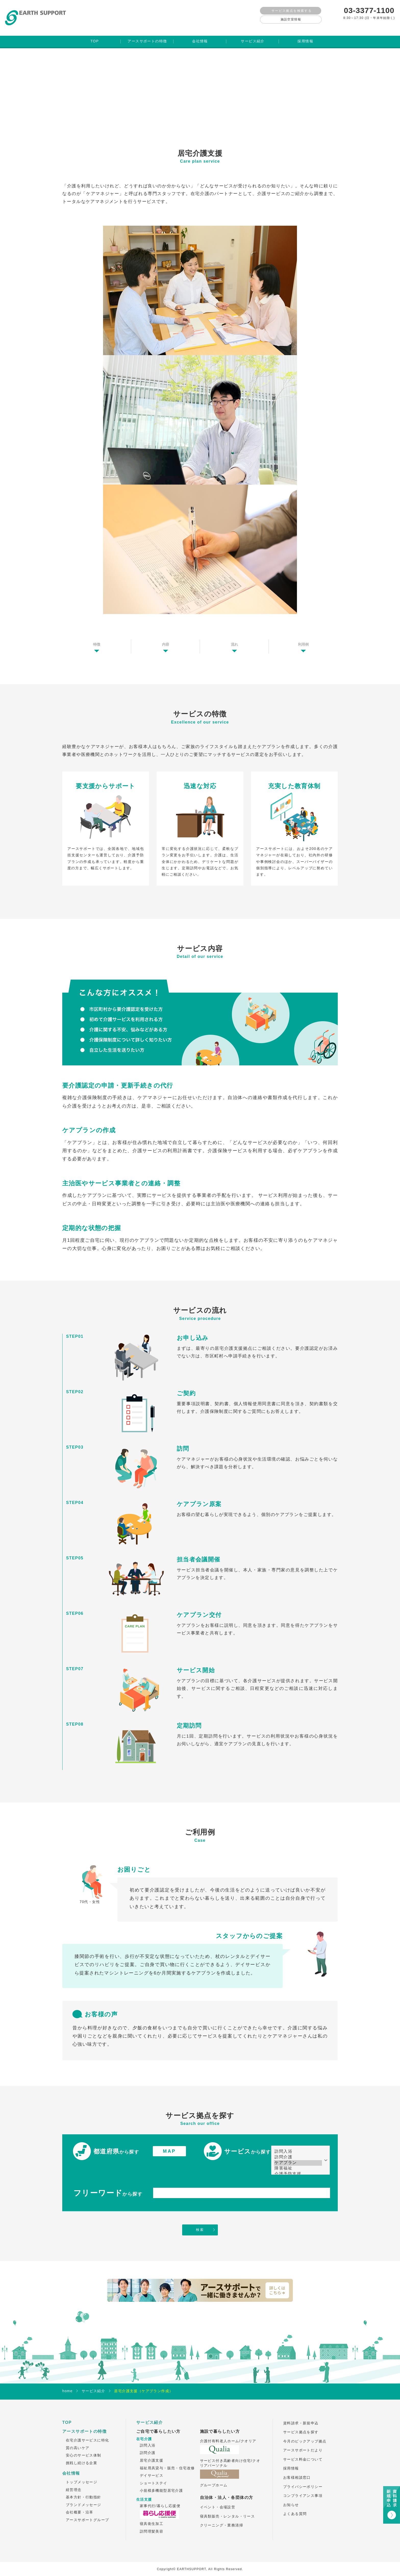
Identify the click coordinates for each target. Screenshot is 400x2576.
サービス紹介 (149, 2416)
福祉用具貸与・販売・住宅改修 (167, 2462)
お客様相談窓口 (297, 2472)
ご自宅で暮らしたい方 (158, 2425)
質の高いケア (77, 2442)
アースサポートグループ (87, 2514)
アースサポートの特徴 (84, 2425)
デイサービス (151, 2470)
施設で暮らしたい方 (220, 2425)
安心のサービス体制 (83, 2450)
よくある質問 (295, 2508)
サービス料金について (302, 2453)
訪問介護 (298, 2150)
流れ (234, 637)
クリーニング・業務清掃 (221, 2520)
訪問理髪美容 (151, 2525)
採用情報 (291, 2463)
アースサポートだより (302, 2444)
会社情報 (71, 2467)
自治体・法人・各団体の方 (226, 2491)
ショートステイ (153, 2477)
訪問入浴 (298, 2145)
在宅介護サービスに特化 (87, 2435)
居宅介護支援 (151, 2454)
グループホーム (214, 2479)
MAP (169, 2144)
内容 (165, 637)
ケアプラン (298, 2156)
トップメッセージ (81, 2476)
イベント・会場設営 (217, 2501)
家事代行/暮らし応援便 (160, 2500)
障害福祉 (298, 2161)
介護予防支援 (298, 2167)
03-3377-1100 (369, 10)
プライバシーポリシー (302, 2481)
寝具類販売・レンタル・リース (227, 2510)
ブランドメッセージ (83, 2499)
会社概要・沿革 (79, 2507)
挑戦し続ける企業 (81, 2457)
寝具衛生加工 (151, 2518)
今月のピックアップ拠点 (304, 2435)
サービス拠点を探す (301, 2426)
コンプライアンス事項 (302, 2490)
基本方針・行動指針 (83, 2491)
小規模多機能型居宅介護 (161, 2485)
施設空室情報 (291, 19)
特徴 (96, 637)
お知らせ (291, 2499)
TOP (67, 2416)
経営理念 (74, 2484)
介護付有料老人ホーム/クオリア (228, 2435)
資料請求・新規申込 (301, 2417)
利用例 (303, 637)
